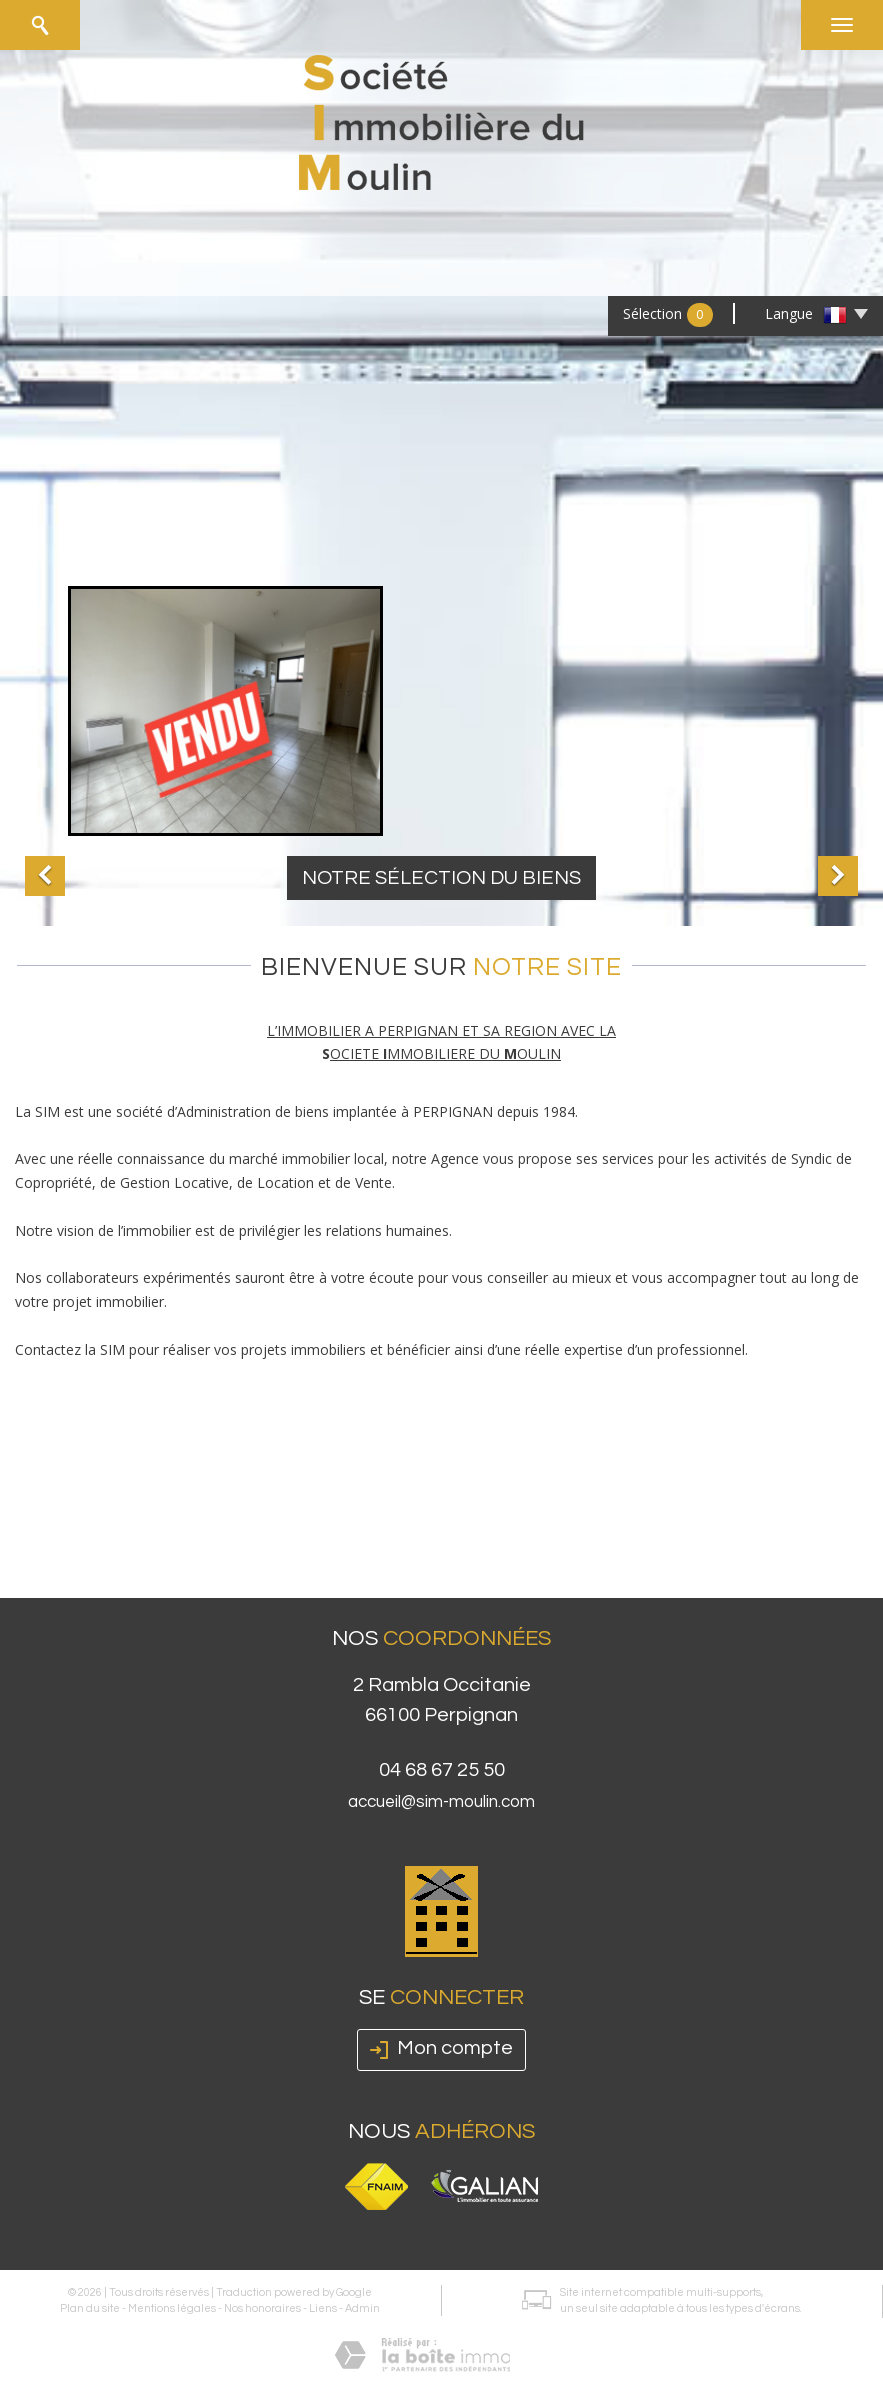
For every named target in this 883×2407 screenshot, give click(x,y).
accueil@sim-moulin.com (441, 1802)
